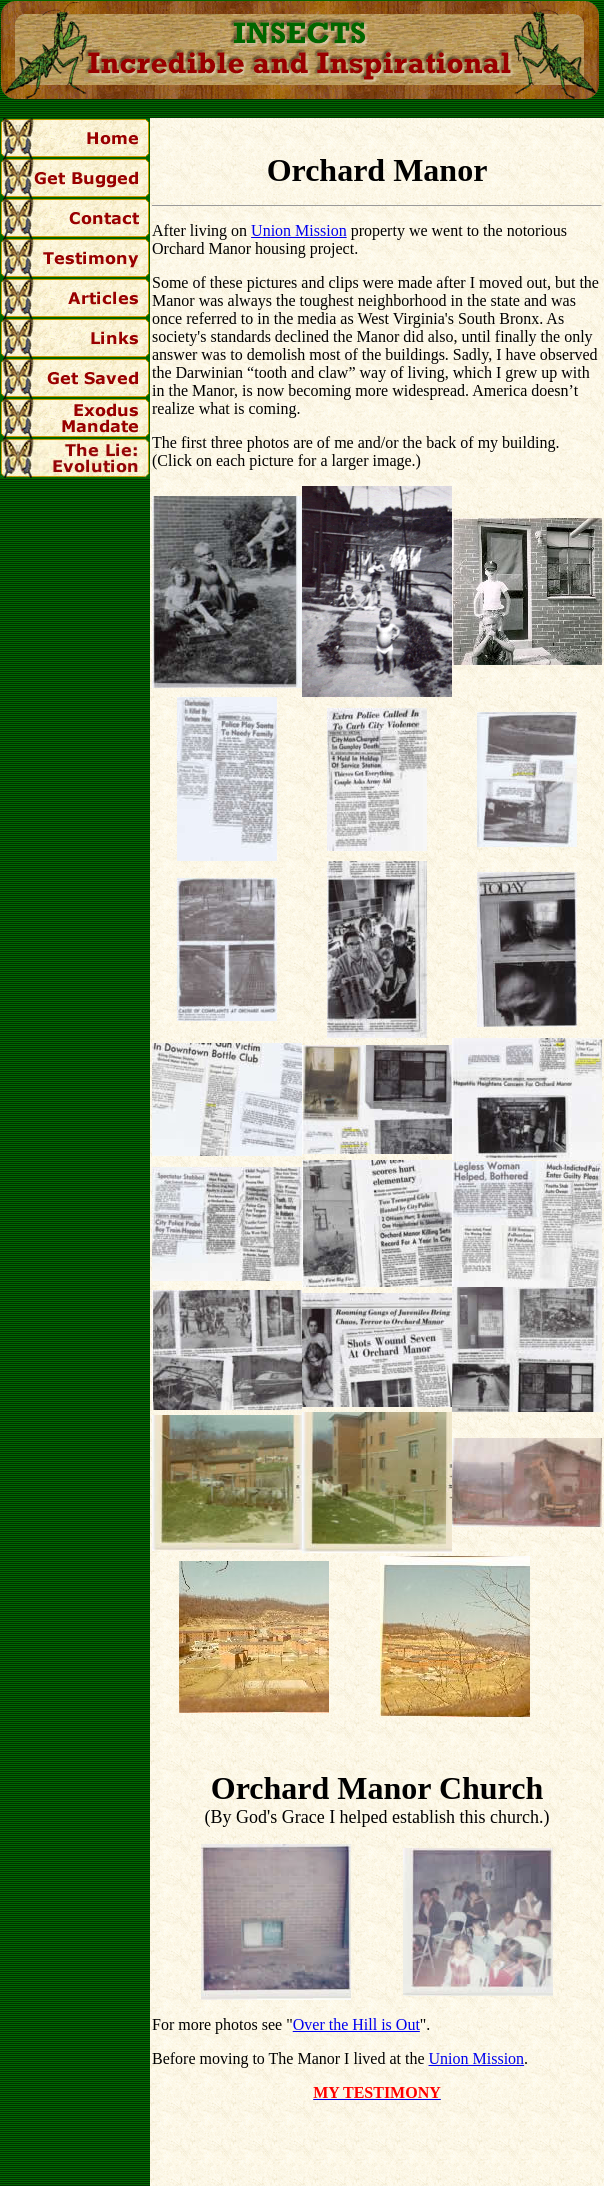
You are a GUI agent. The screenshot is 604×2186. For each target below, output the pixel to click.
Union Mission (299, 230)
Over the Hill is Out (356, 2024)
